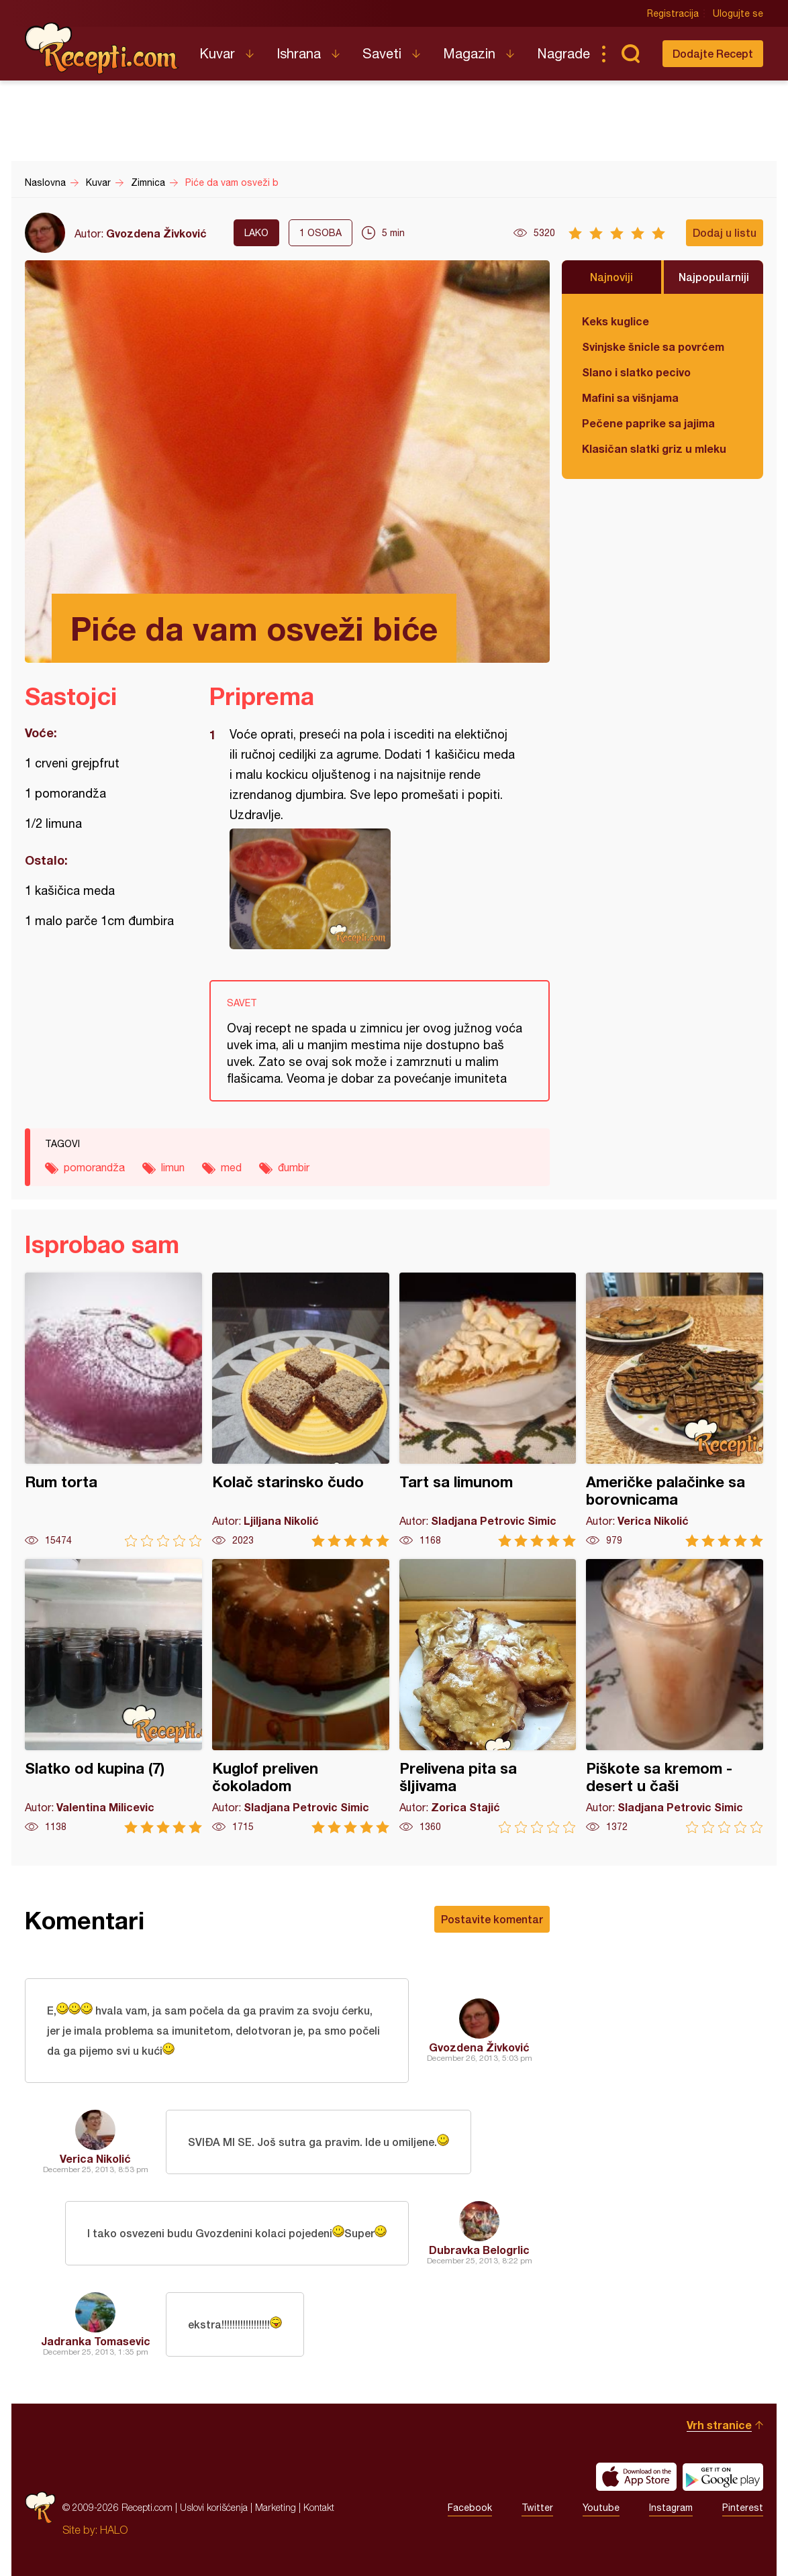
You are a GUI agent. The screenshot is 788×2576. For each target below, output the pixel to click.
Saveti (381, 53)
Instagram (671, 2507)
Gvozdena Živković (156, 233)
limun (173, 1167)
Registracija (673, 13)
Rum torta (113, 1410)
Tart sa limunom (488, 1410)
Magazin (469, 53)
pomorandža (94, 1167)
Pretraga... (630, 53)
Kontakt (318, 2507)
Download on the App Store (636, 2477)
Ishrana (299, 53)
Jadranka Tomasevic (95, 2340)
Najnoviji (611, 276)
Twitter (537, 2507)
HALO (114, 2530)
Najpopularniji (714, 276)
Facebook (470, 2507)
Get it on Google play (723, 2477)
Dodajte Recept (713, 53)
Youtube (601, 2507)
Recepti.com (102, 48)
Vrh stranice (719, 2424)
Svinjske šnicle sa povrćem (653, 346)
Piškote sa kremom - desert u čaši (674, 1696)
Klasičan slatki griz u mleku (654, 448)
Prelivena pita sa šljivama (488, 1696)
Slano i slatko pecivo (636, 372)
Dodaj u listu (724, 232)
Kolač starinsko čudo (300, 1410)
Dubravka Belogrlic (479, 2249)
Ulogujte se (738, 13)
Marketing (275, 2507)
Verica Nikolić (95, 2158)
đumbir (293, 1167)
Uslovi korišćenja (214, 2507)
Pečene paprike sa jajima (648, 423)
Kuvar (217, 53)
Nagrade (563, 53)
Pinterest (742, 2507)
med (231, 1167)
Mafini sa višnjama (630, 397)
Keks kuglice (615, 321)
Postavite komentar (492, 1919)
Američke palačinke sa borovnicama (674, 1410)
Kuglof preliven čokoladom (300, 1696)
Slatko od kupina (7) (113, 1696)
